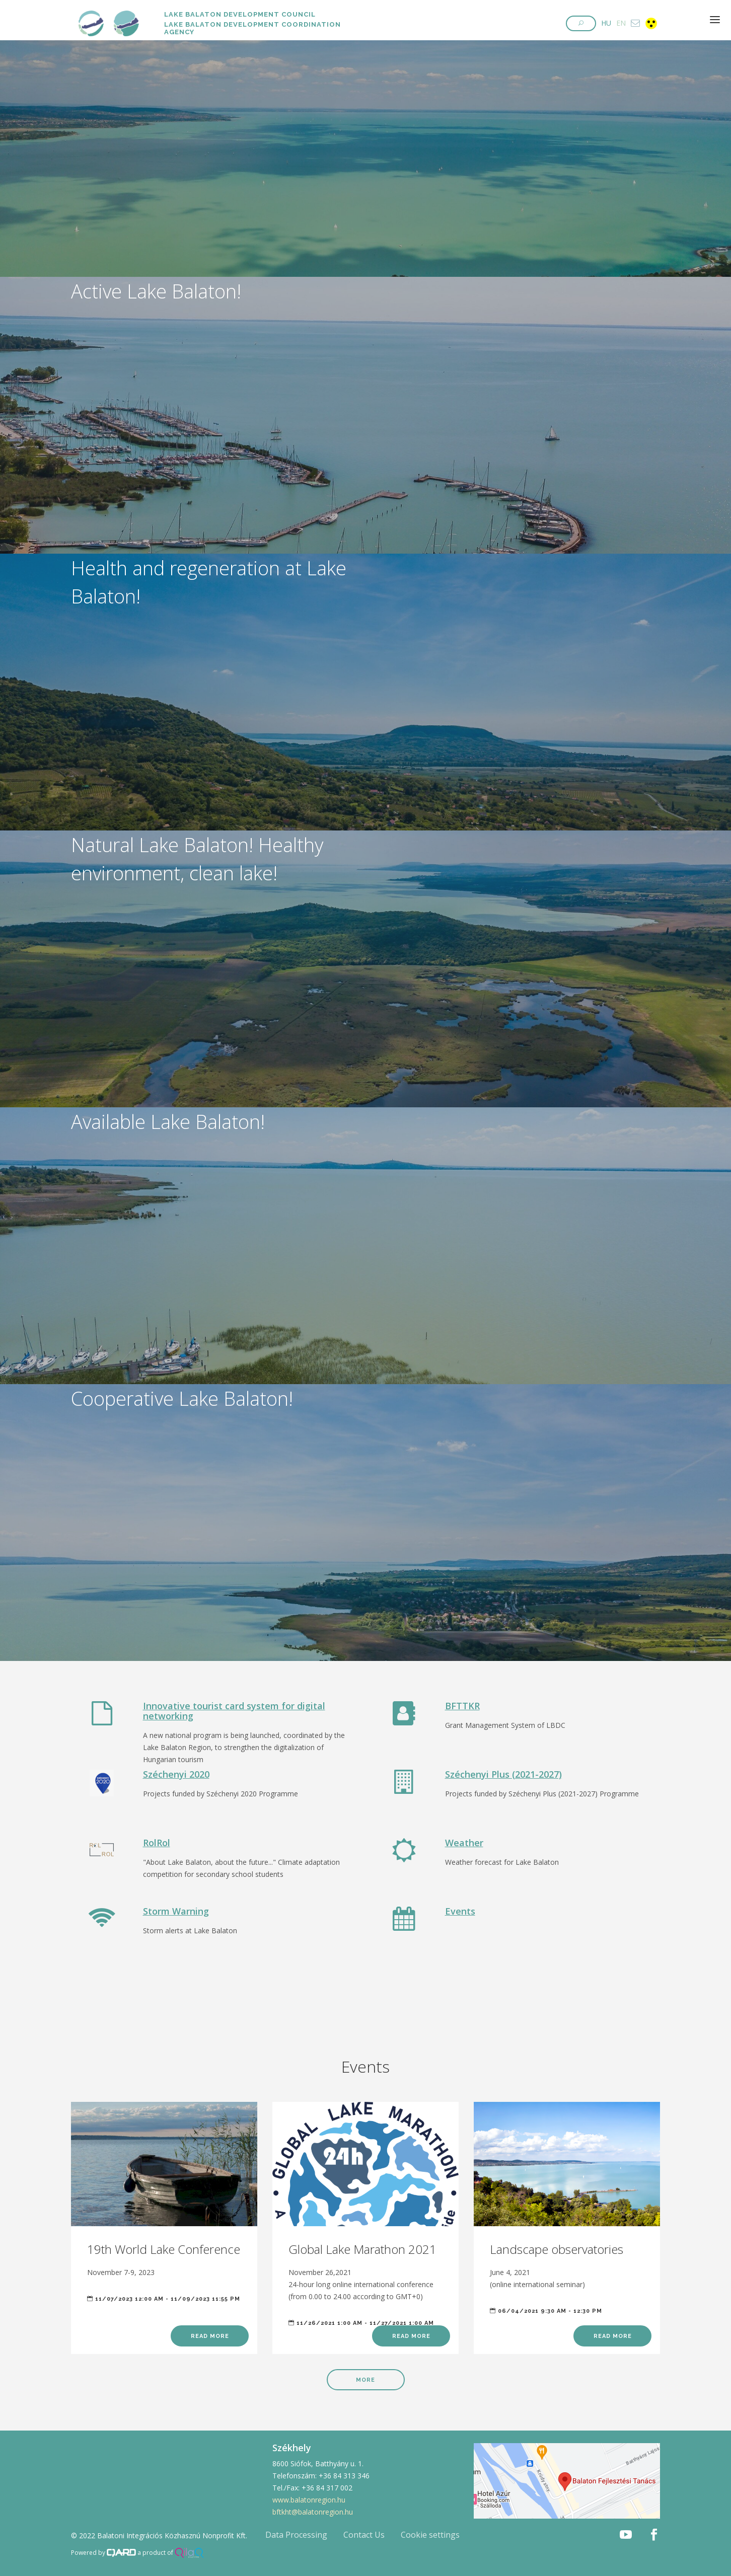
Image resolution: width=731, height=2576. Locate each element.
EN (621, 23)
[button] (581, 23)
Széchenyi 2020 (176, 1774)
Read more (210, 2336)
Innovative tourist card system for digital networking (234, 1711)
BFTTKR (462, 1706)
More (365, 2380)
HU (606, 23)
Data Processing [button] (296, 2534)
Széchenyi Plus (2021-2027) (503, 1774)
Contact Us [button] (364, 2534)
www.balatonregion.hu (308, 2500)
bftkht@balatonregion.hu (312, 2512)
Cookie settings (430, 2534)
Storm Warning (176, 1911)
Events (460, 1911)
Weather (464, 1843)
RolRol (156, 1843)
